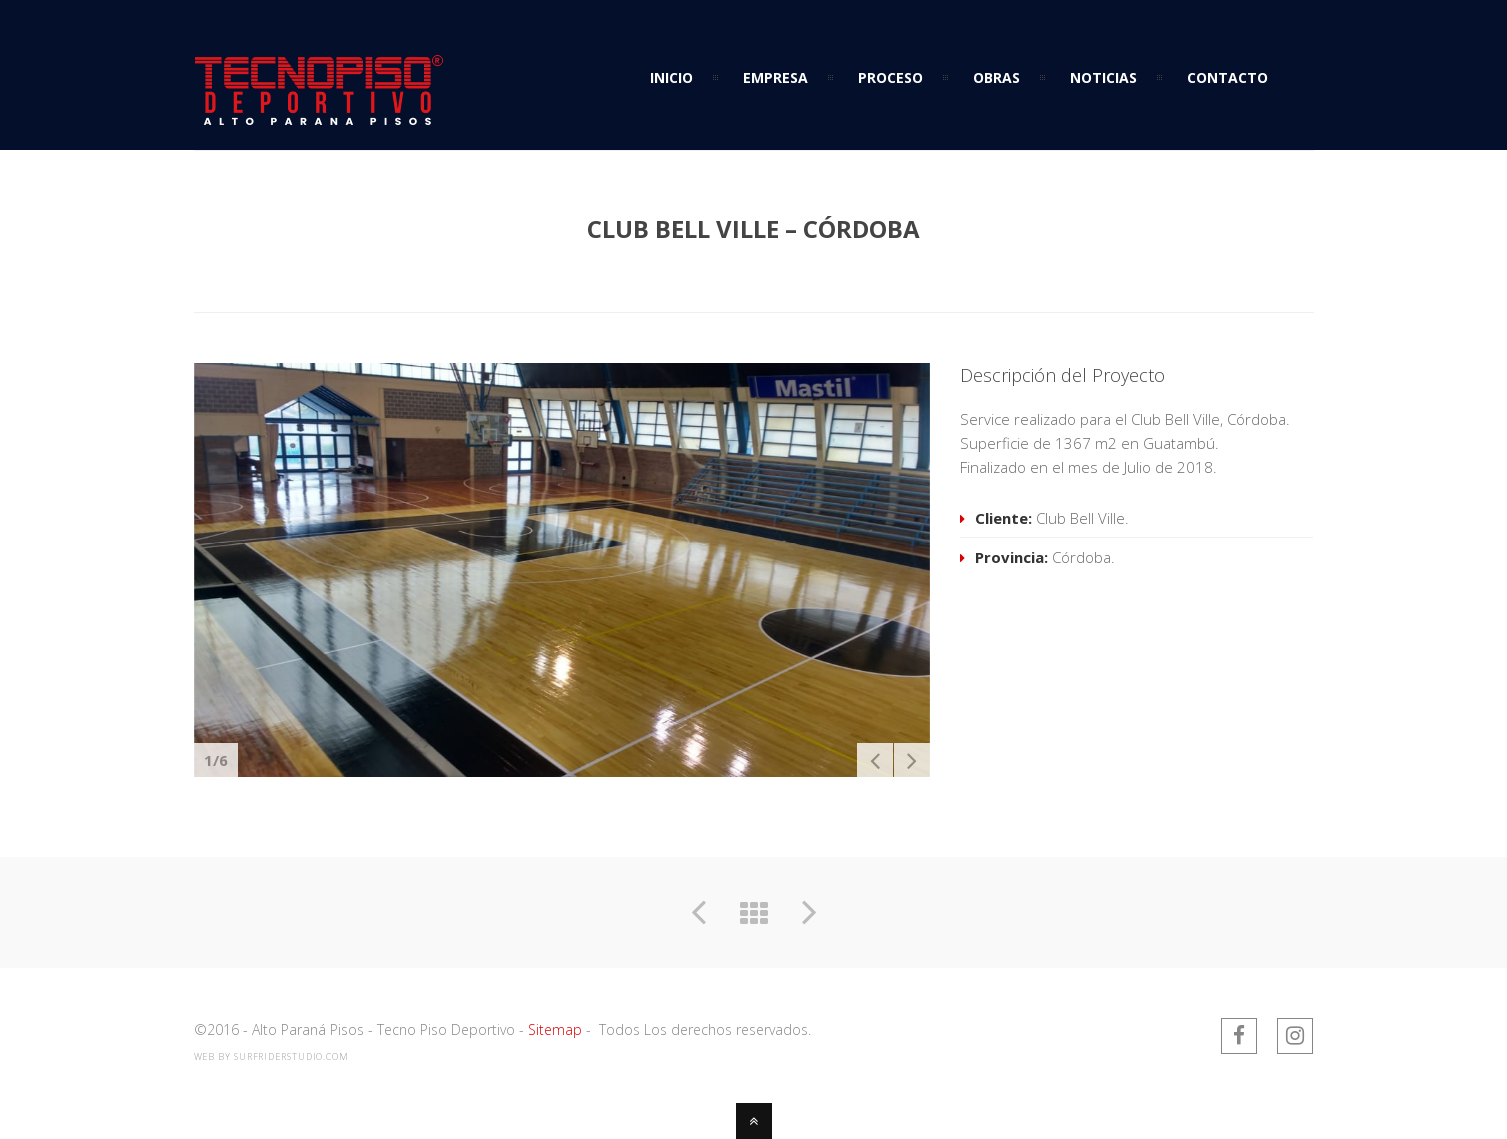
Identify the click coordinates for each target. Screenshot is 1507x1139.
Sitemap (555, 1029)
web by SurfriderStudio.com (271, 1056)
